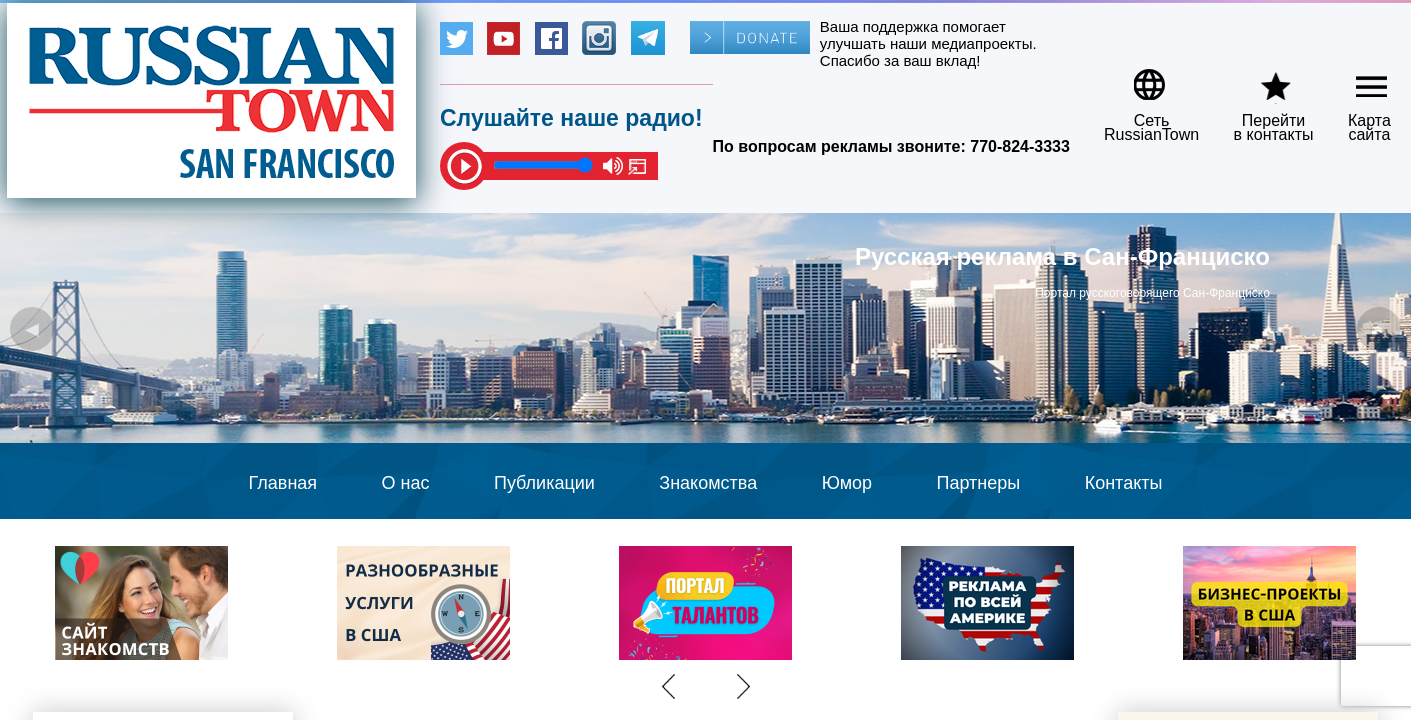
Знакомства (708, 483)
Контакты (1124, 483)
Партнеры (979, 483)
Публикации (544, 483)
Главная (283, 483)
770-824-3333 (1020, 146)
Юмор (847, 483)
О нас (406, 483)
